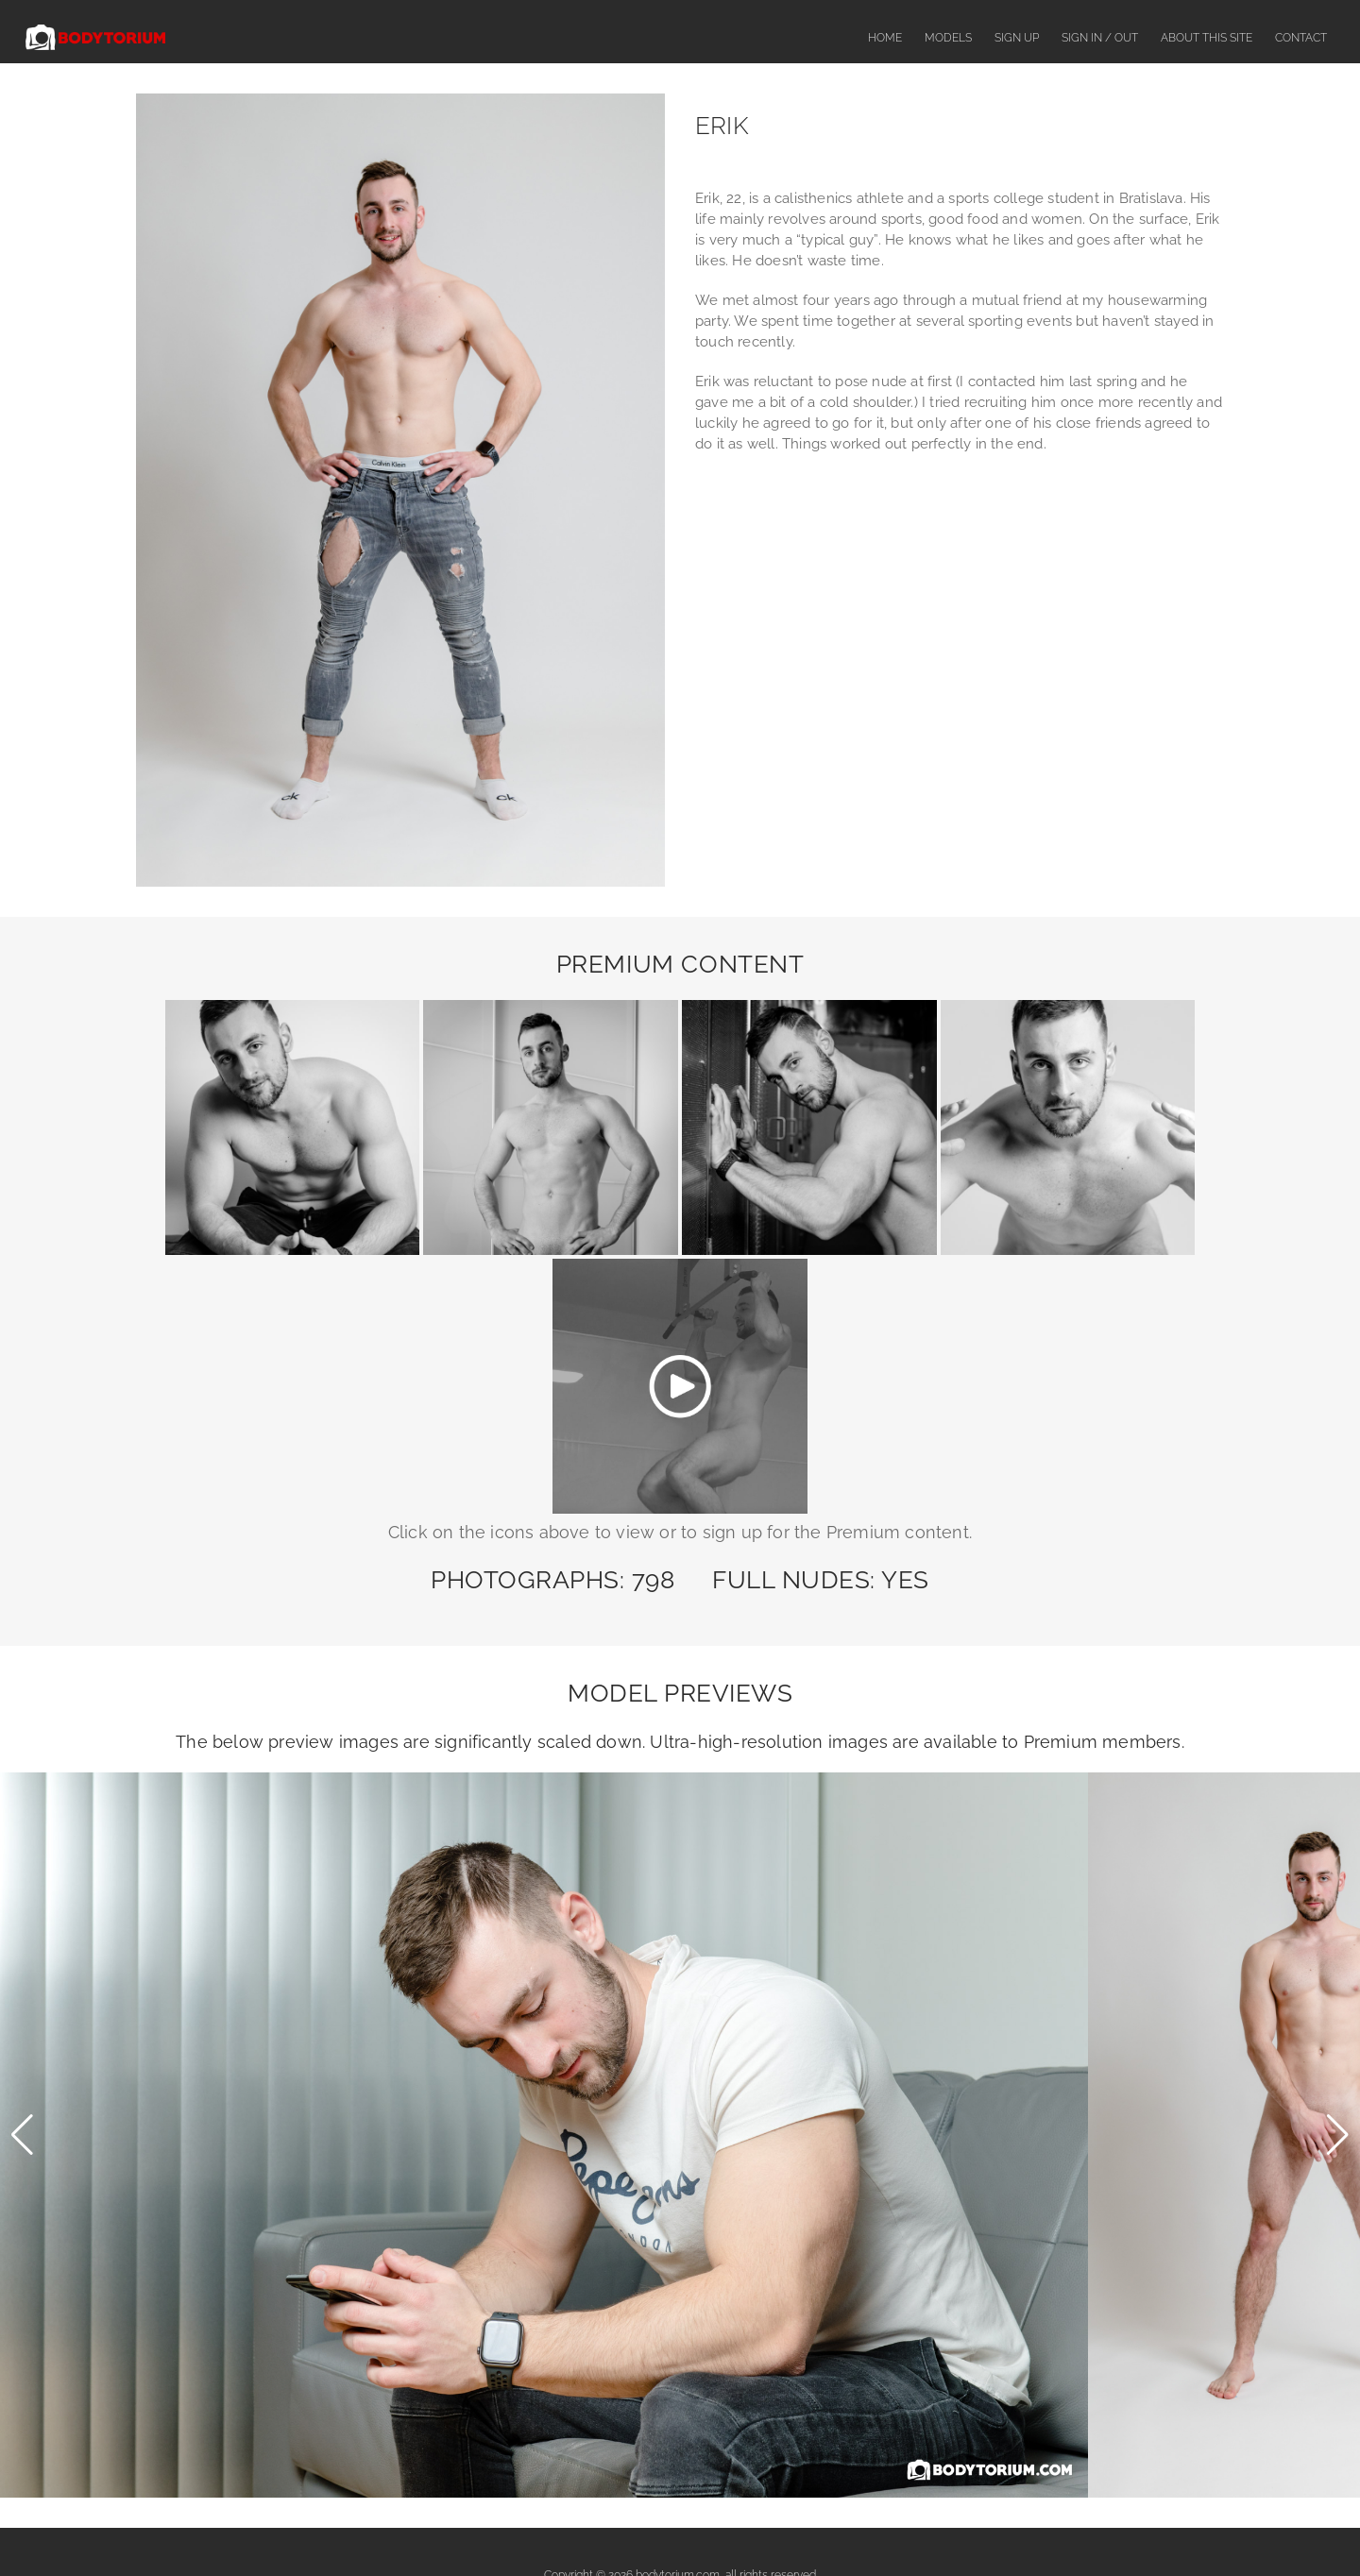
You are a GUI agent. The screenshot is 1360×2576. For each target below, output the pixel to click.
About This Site (1206, 37)
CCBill (810, 2395)
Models (948, 37)
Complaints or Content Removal (706, 2526)
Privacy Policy (972, 2526)
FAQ (588, 2526)
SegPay (813, 2336)
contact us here (894, 2297)
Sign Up (1016, 37)
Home (885, 37)
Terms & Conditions (862, 2526)
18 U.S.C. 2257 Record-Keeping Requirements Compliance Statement (680, 2456)
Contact (1301, 37)
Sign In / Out (1100, 37)
